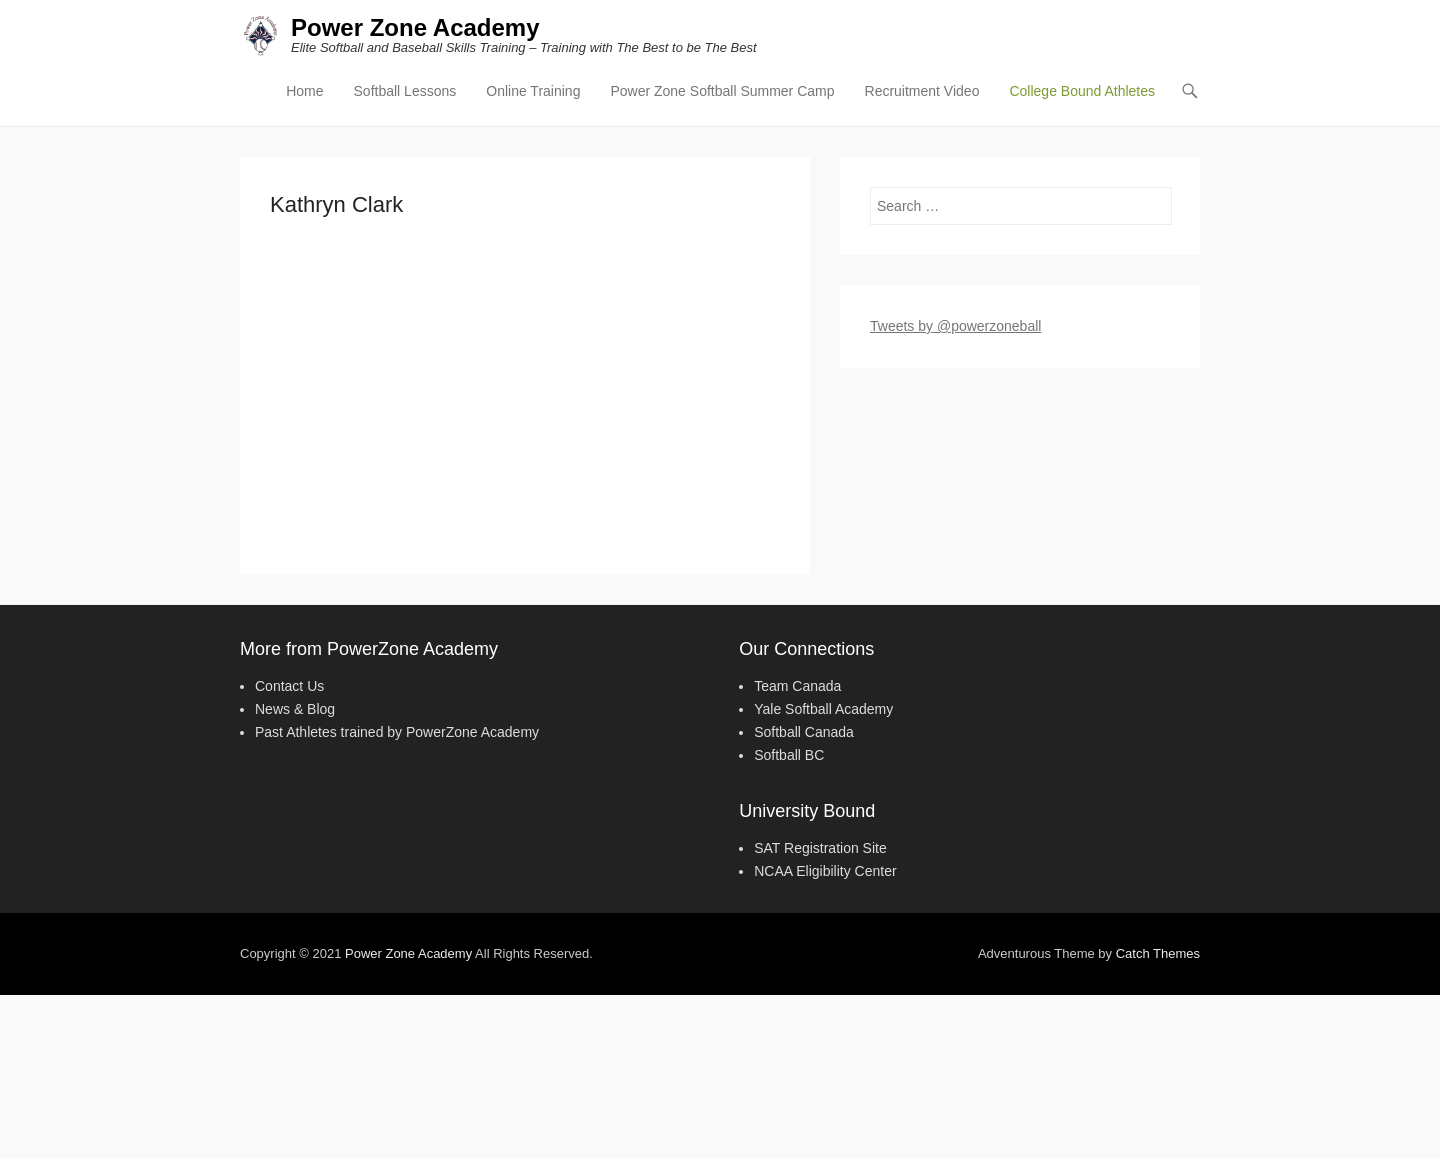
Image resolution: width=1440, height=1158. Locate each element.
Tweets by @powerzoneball (955, 326)
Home (304, 91)
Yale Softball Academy (823, 709)
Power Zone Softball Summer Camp (722, 91)
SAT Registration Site (820, 848)
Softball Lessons (405, 91)
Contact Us (289, 686)
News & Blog (295, 709)
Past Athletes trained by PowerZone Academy (397, 732)
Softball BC (789, 755)
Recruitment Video (922, 91)
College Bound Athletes (1082, 91)
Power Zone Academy (415, 27)
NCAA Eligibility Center (825, 871)
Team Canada (797, 686)
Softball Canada (804, 732)
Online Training (533, 91)
